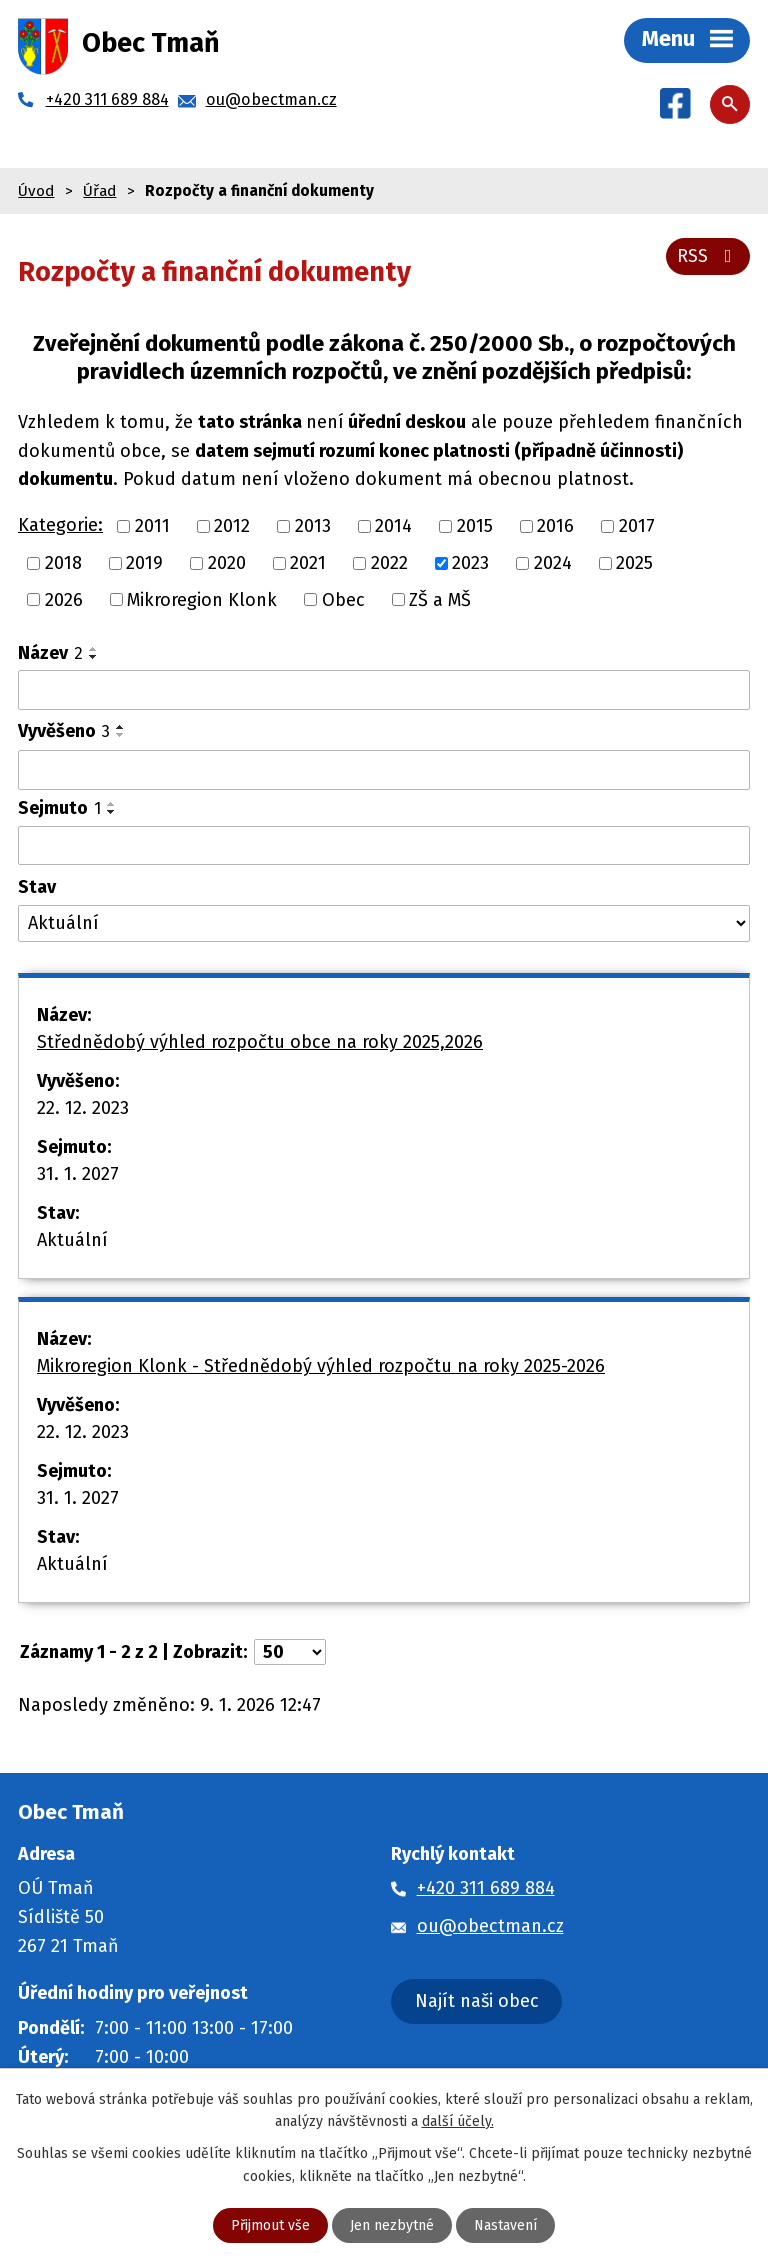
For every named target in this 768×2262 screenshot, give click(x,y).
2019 (144, 563)
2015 (475, 526)
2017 (637, 526)
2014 (393, 526)
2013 (313, 526)
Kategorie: (60, 525)
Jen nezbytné (392, 2225)
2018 (63, 563)
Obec (343, 599)
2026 (64, 599)
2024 (553, 563)
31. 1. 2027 (78, 1174)
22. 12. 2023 (83, 1108)
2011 (152, 526)
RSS (708, 256)
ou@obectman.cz (490, 1926)
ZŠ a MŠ (440, 599)
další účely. (458, 2121)
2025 (634, 563)
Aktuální (72, 1240)
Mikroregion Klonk (202, 599)
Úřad (99, 191)
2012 (232, 526)
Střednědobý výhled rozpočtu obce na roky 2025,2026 (260, 1042)
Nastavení (505, 2225)
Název (50, 653)
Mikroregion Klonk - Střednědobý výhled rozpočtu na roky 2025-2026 (321, 1366)
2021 (308, 563)
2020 (227, 563)
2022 (389, 563)
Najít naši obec (477, 2001)
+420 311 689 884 (486, 1888)
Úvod (36, 191)
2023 (470, 563)
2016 (555, 526)
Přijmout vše (270, 2225)
